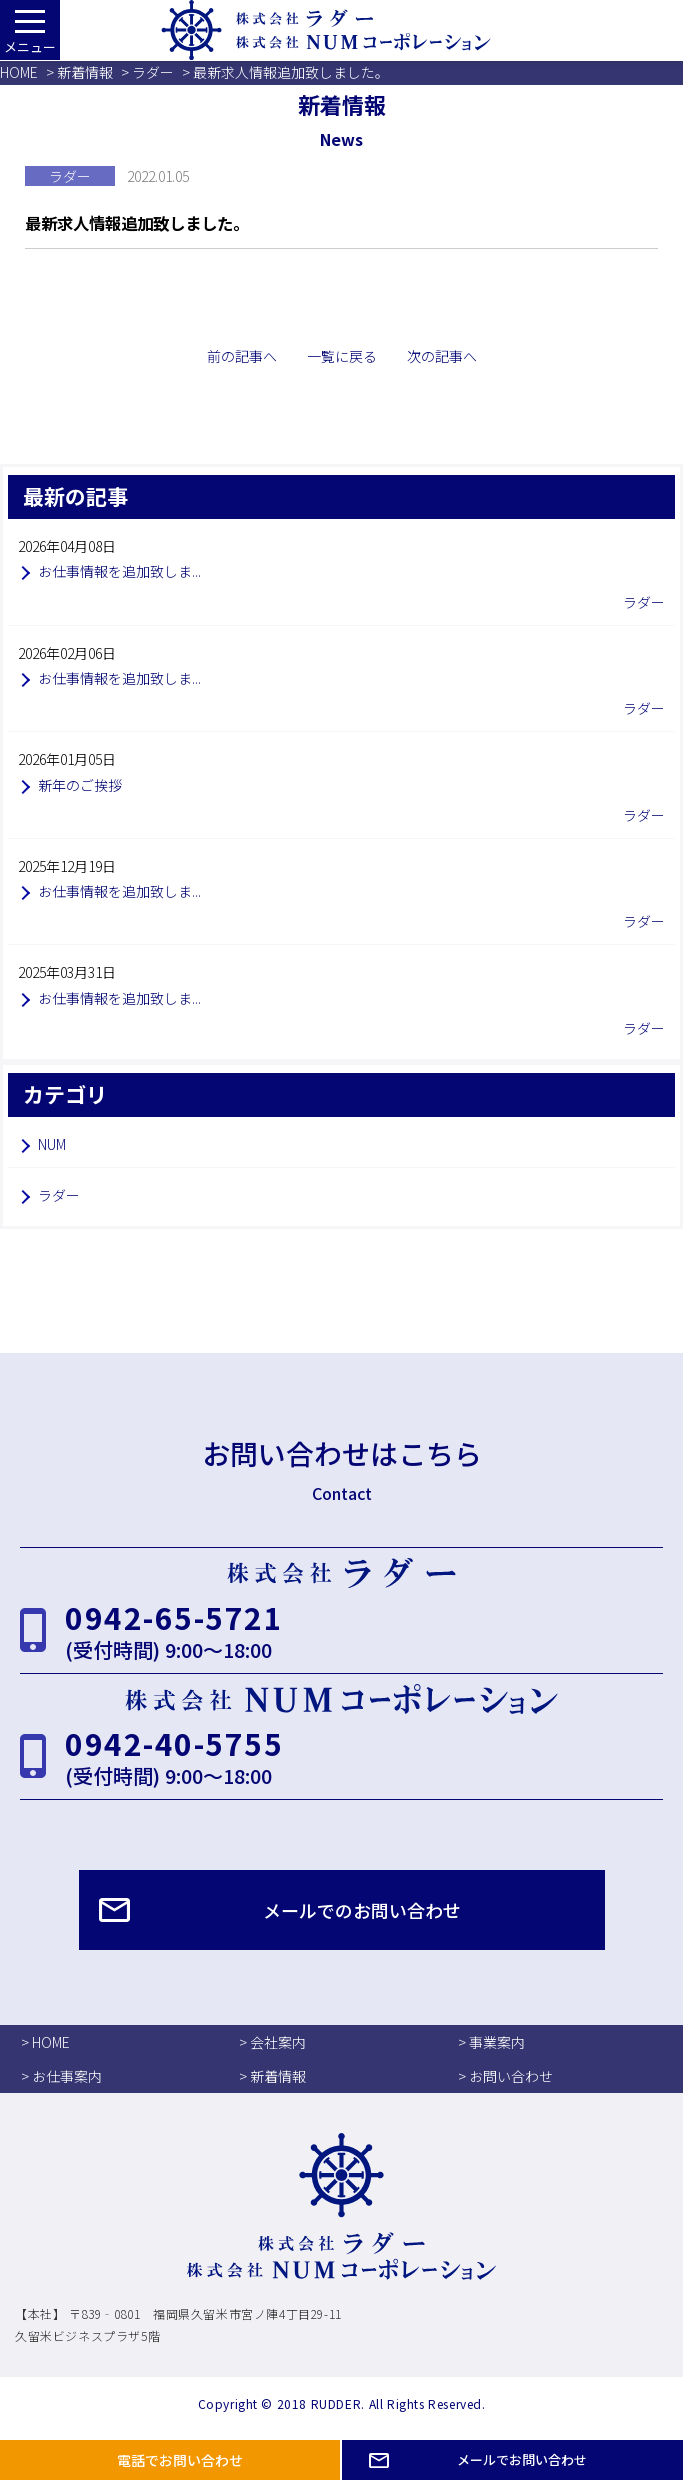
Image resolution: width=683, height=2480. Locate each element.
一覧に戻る (342, 356)
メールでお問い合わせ (522, 2459)
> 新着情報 (272, 2076)
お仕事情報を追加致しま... (119, 571)
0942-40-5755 (174, 1743)
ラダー (153, 72)
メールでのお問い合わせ (362, 1910)
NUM (52, 1144)
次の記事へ (442, 356)
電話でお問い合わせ (180, 2460)
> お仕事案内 (61, 2076)
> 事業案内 (491, 2042)
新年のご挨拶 (80, 785)
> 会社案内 (272, 2042)
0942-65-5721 (174, 1617)
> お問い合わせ (505, 2076)
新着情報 (85, 72)
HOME (19, 72)
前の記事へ (242, 356)
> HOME (45, 2042)
